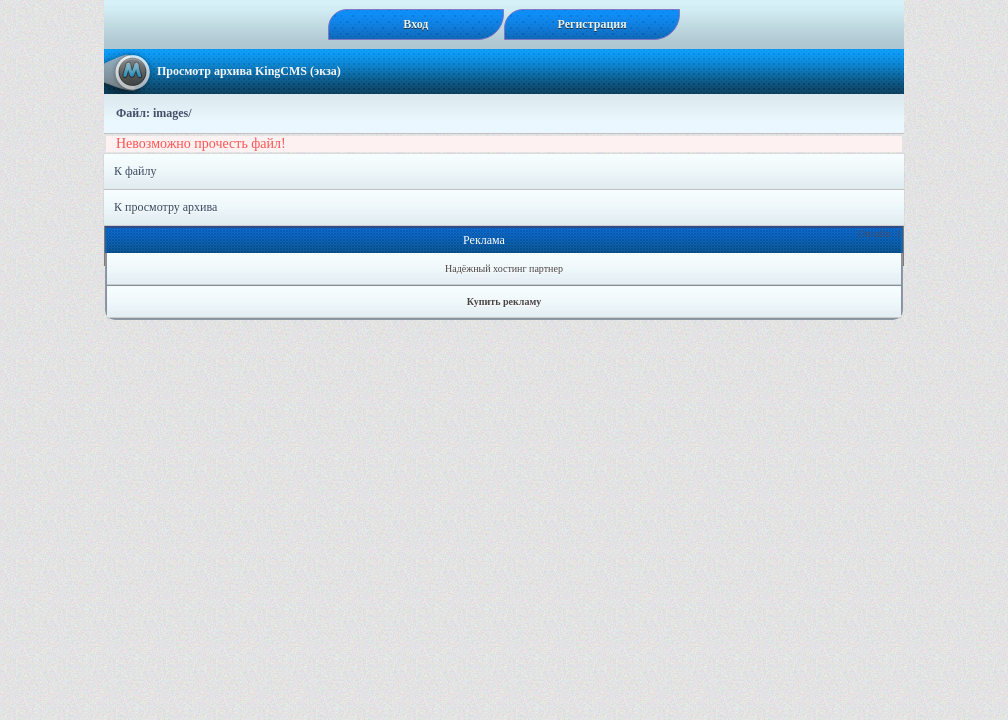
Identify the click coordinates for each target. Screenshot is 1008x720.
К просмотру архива (165, 207)
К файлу (135, 171)
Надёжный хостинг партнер (504, 268)
